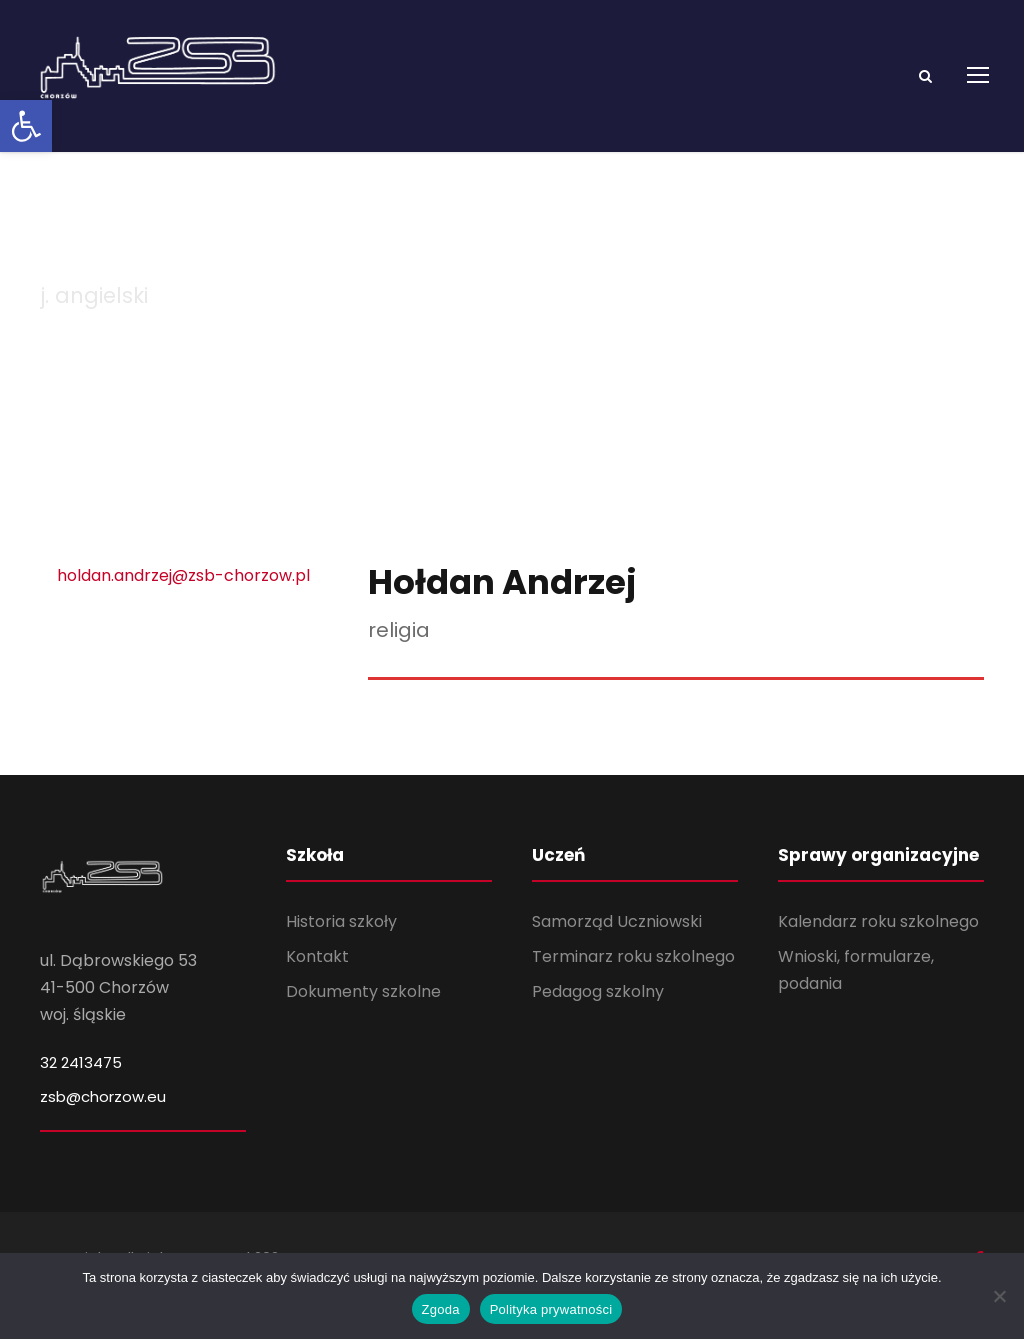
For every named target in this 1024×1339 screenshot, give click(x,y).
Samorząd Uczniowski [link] (617, 949)
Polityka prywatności (551, 1309)
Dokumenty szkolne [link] (363, 1020)
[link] (26, 126)
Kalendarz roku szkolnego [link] (878, 949)
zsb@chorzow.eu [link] (103, 1124)
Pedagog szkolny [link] (598, 1020)
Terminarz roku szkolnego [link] (633, 985)
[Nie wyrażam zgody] (999, 1296)
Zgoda (441, 1309)
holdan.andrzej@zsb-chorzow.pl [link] (183, 603)
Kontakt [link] (317, 985)
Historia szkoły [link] (341, 949)
